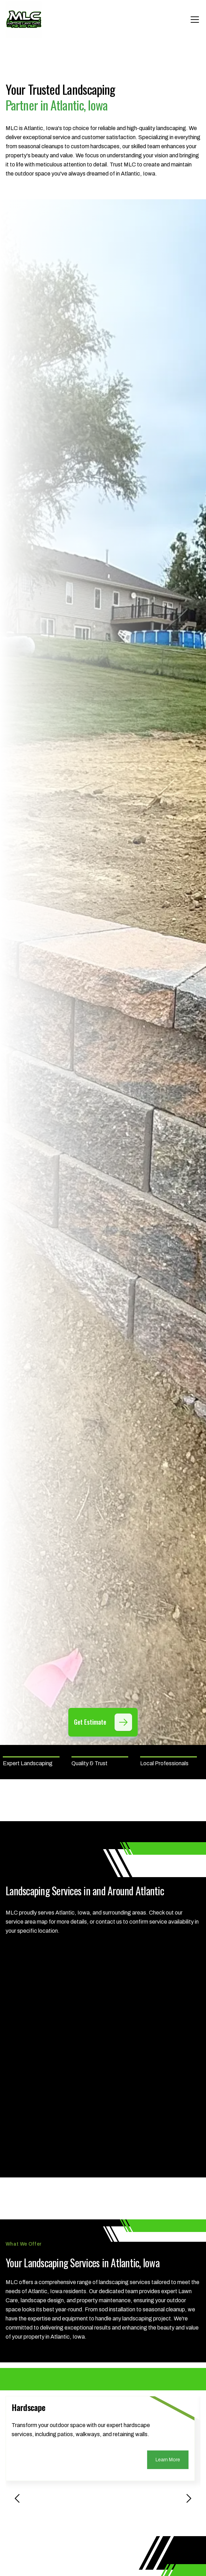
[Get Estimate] (123, 1722)
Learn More (168, 2459)
